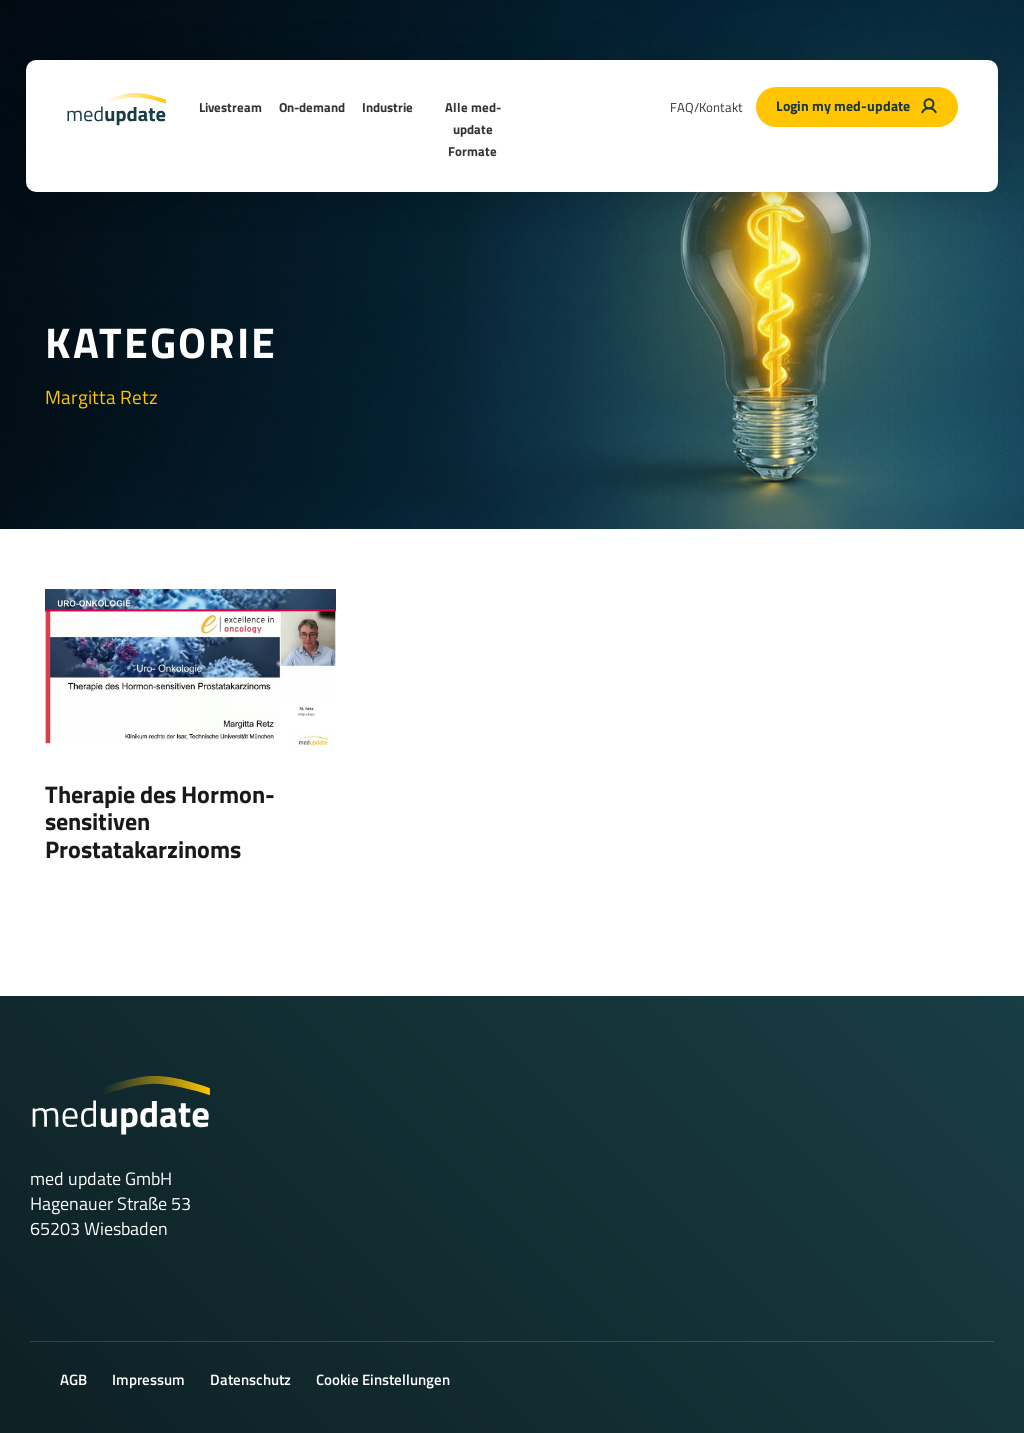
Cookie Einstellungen (383, 1379)
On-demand (312, 107)
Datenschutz (250, 1379)
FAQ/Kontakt (706, 107)
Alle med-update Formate (473, 129)
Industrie (387, 107)
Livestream (230, 107)
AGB (73, 1379)
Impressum (148, 1379)
